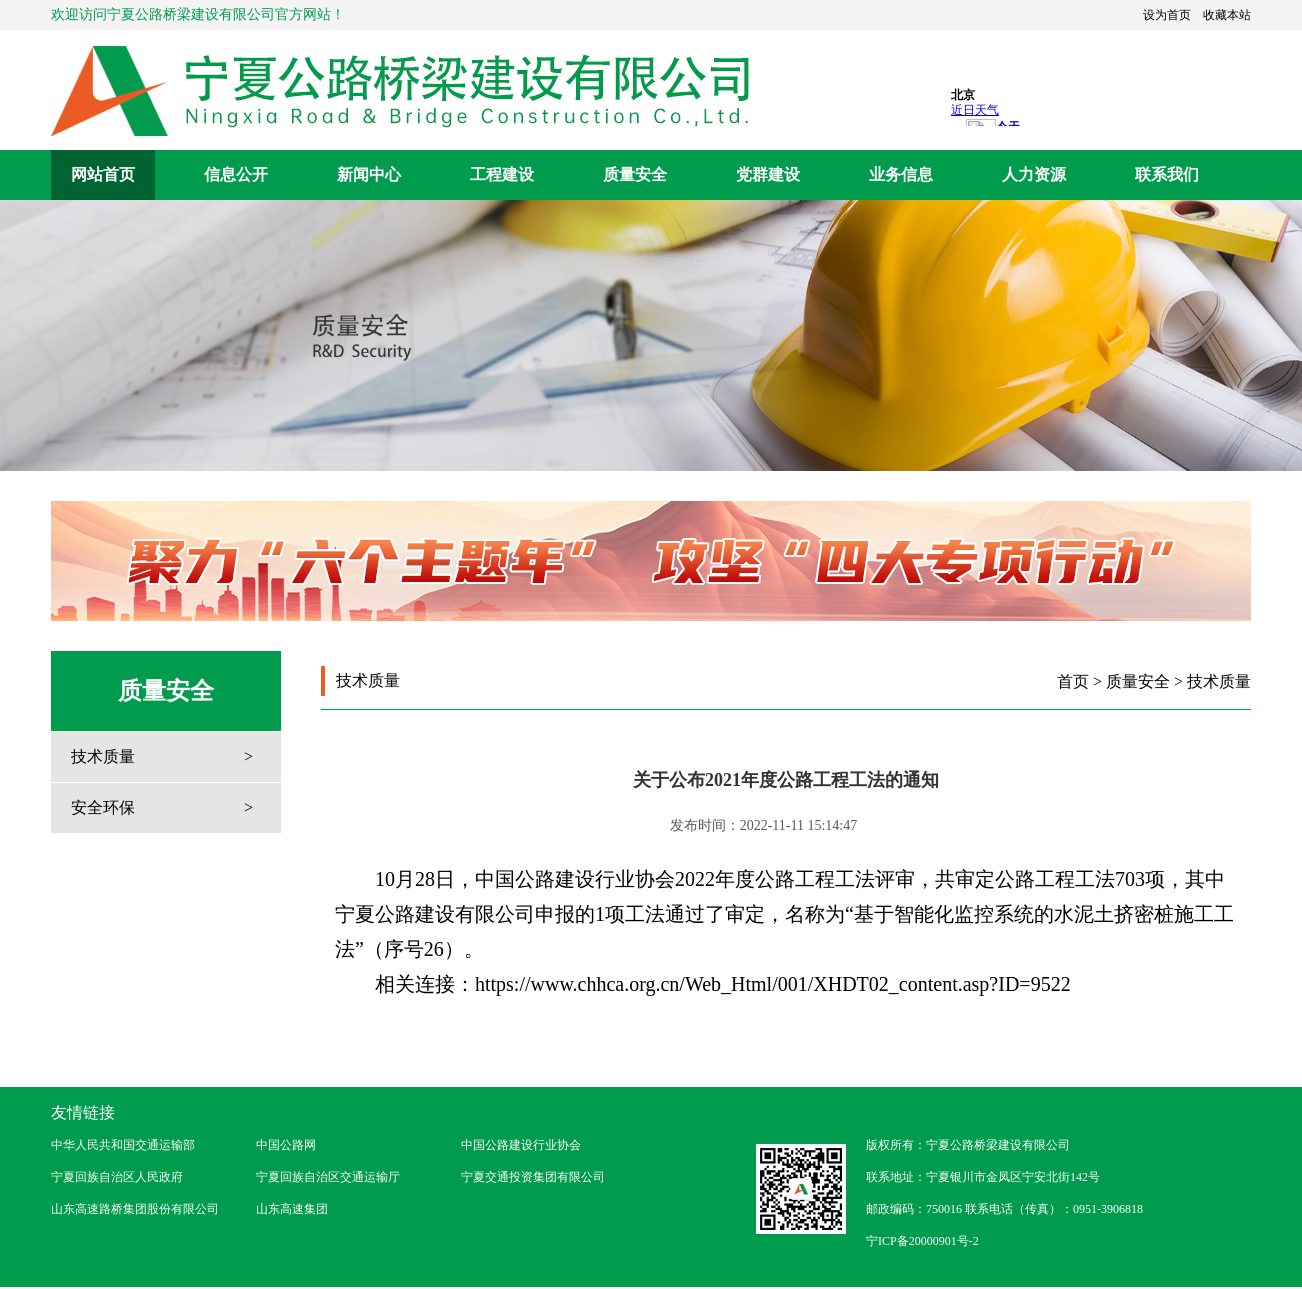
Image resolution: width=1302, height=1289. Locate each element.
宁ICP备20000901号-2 (922, 1241)
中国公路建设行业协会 (521, 1145)
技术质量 (103, 756)
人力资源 (1034, 174)
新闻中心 (369, 174)
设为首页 (1167, 15)
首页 (1073, 681)
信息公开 (236, 174)
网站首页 (103, 174)
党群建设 (768, 174)
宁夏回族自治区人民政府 (117, 1177)
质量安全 (635, 174)
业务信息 (901, 174)
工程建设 (502, 174)
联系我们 (1167, 174)
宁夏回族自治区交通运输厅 (328, 1177)
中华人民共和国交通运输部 (123, 1145)
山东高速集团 (292, 1209)
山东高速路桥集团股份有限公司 (135, 1209)
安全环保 (103, 807)
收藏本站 (1227, 15)
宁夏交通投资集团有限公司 (533, 1177)
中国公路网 (286, 1145)
